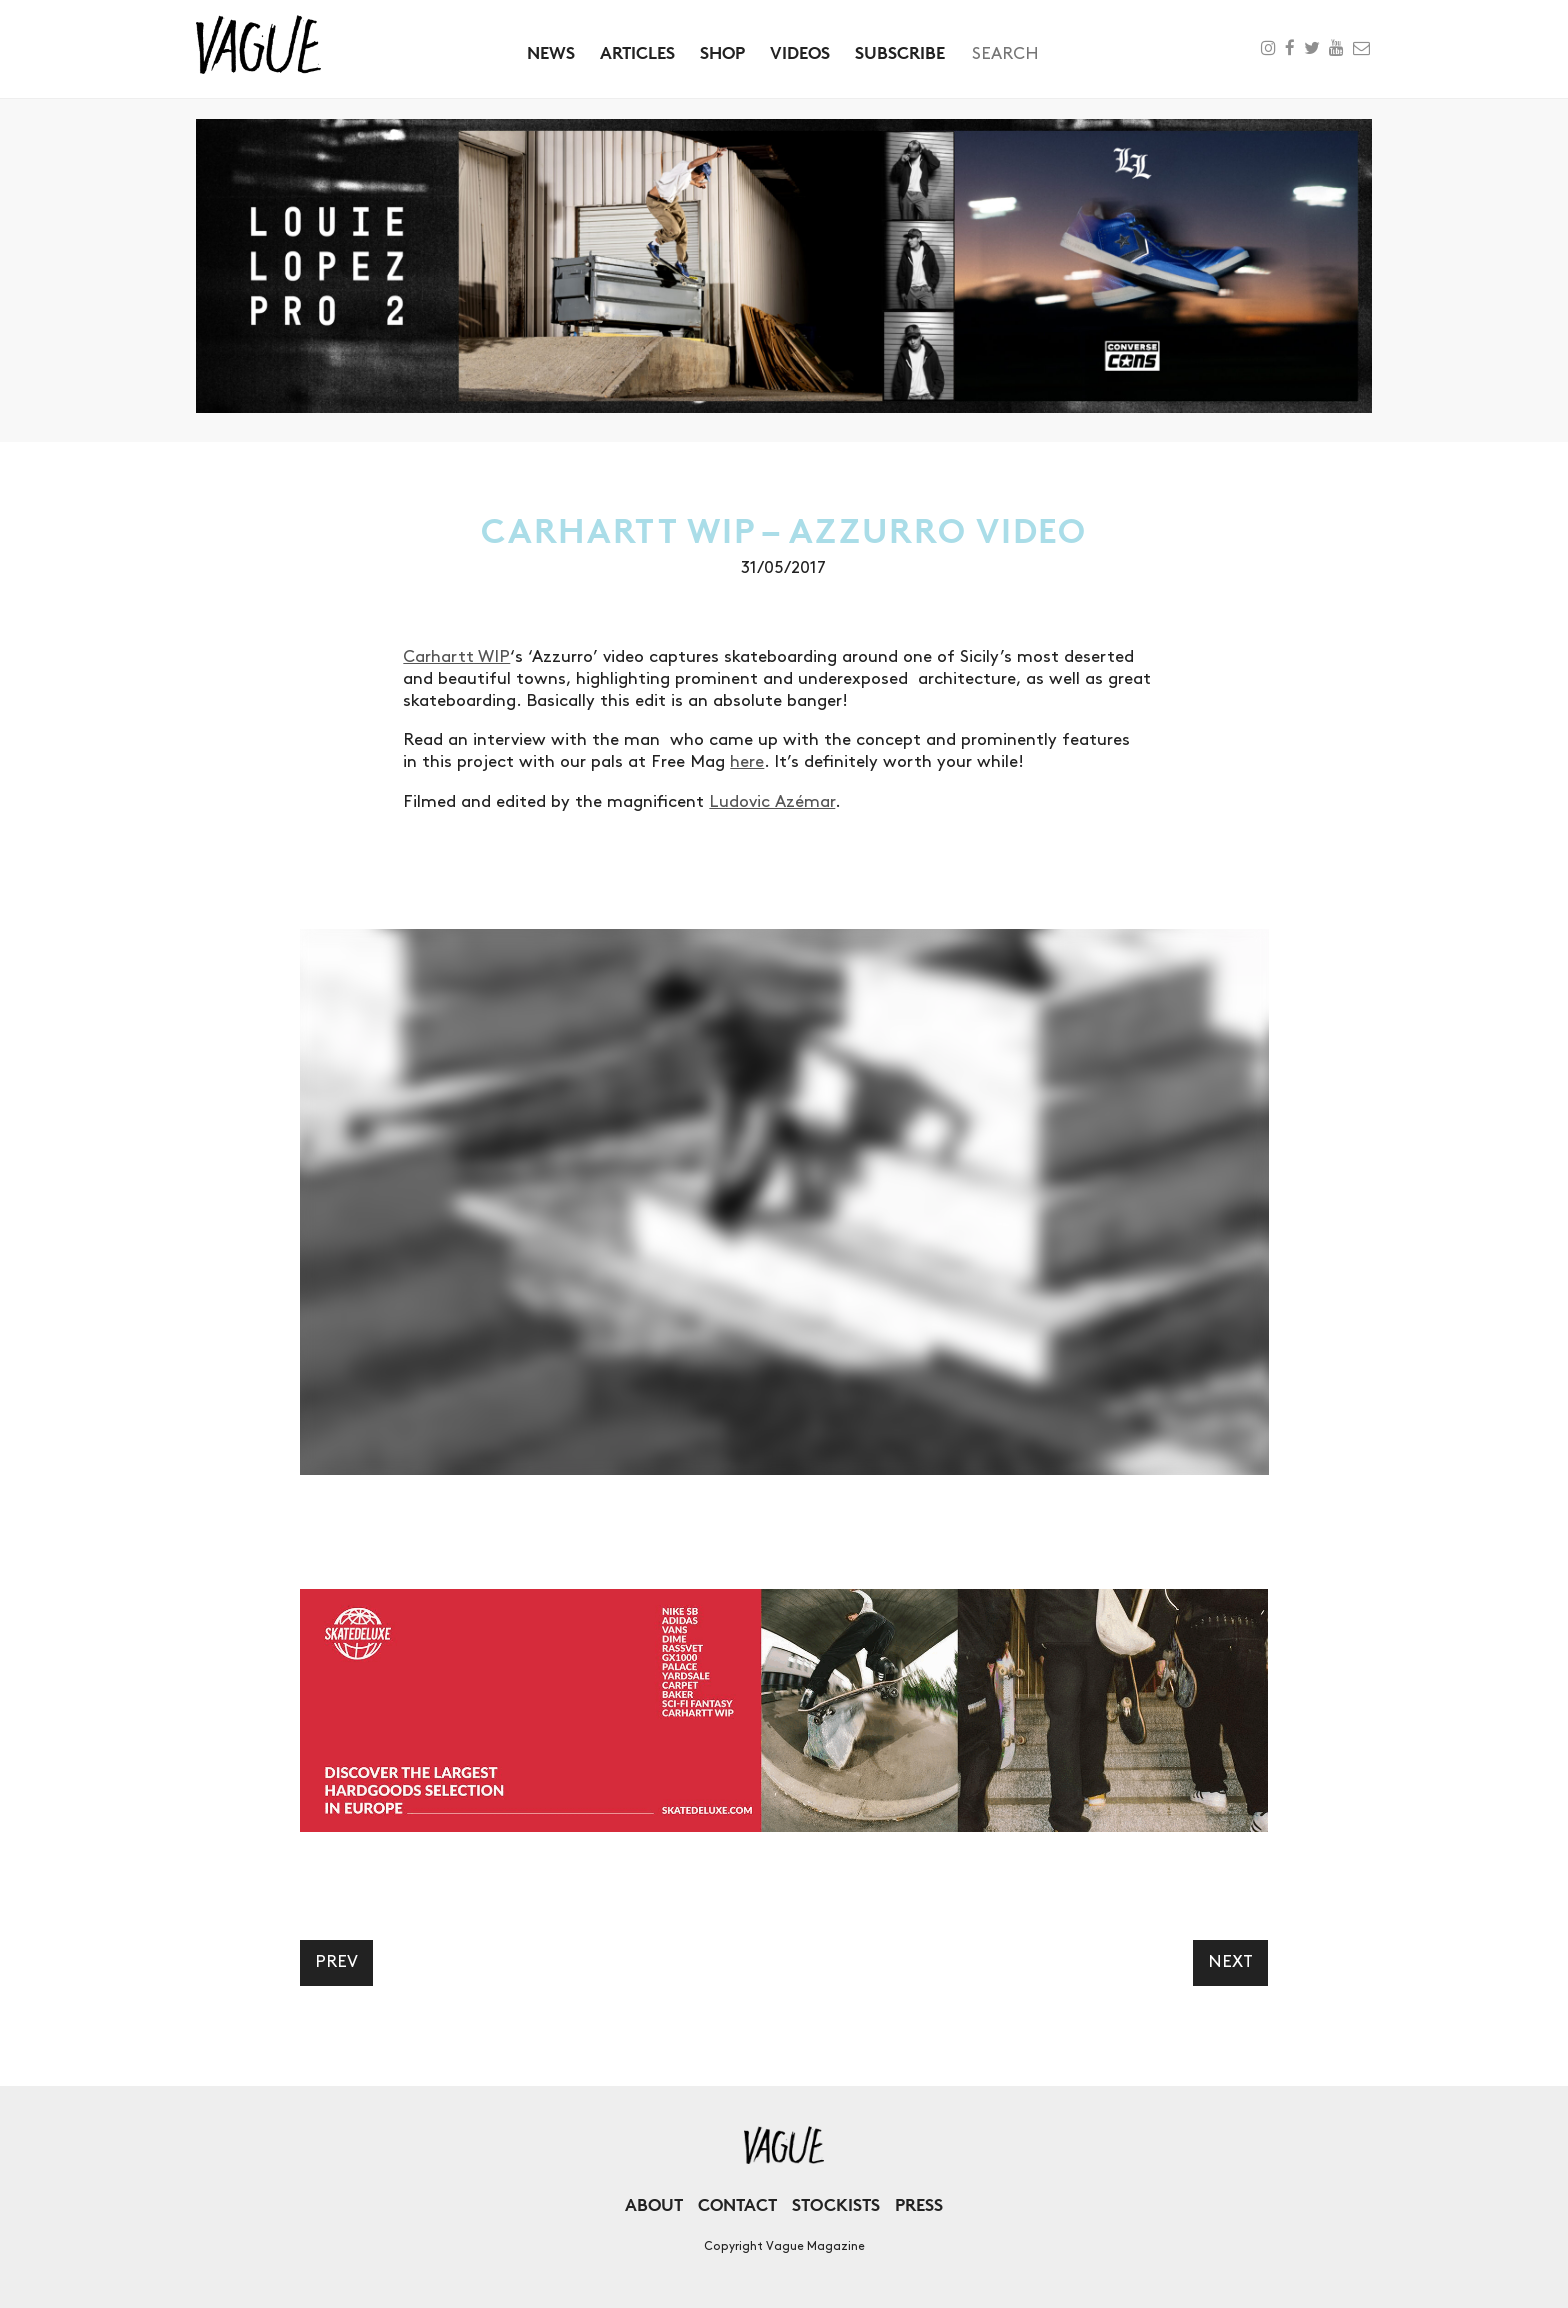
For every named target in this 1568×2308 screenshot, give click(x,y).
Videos (800, 52)
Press (919, 2204)
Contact (737, 2204)
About (654, 2204)
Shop (722, 52)
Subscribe (900, 52)
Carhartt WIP (456, 657)
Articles (637, 52)
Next (1230, 1962)
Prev (336, 1962)
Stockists (836, 2204)
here (747, 762)
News (551, 52)
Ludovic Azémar (772, 802)
